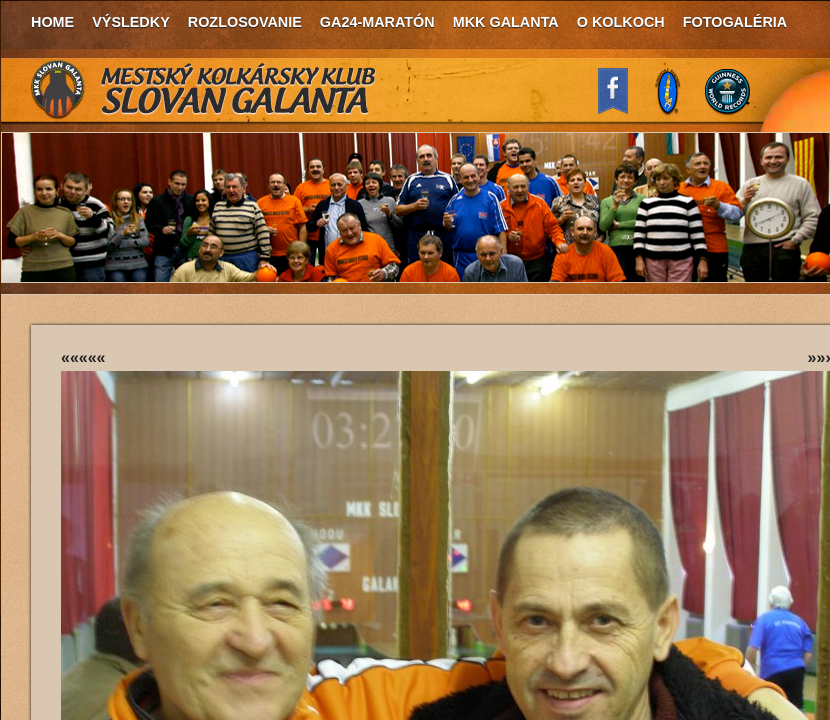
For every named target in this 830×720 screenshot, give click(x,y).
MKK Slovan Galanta (204, 90)
